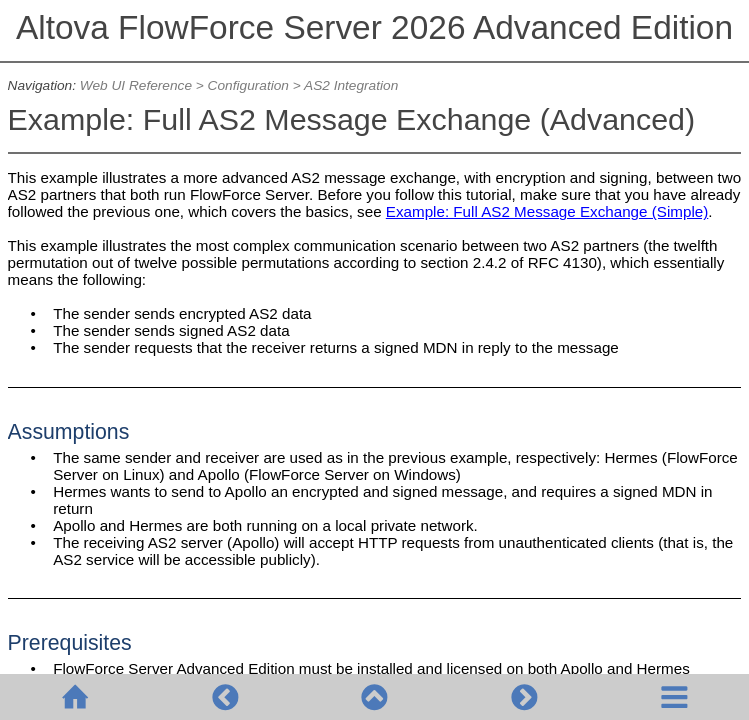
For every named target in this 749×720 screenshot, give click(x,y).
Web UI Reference (136, 85)
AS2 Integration (351, 85)
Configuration (248, 85)
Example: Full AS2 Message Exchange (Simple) (547, 211)
